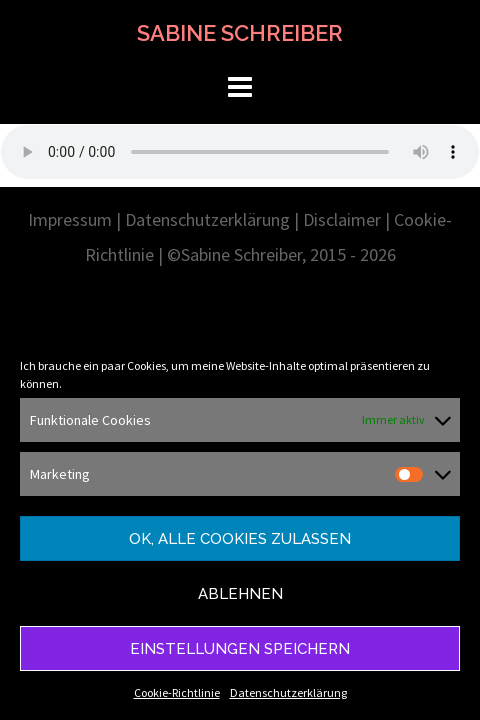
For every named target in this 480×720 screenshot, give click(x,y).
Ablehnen (240, 594)
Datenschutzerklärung (288, 692)
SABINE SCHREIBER (240, 33)
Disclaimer (342, 219)
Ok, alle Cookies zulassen (240, 539)
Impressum (70, 219)
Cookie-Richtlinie (177, 692)
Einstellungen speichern (240, 649)
